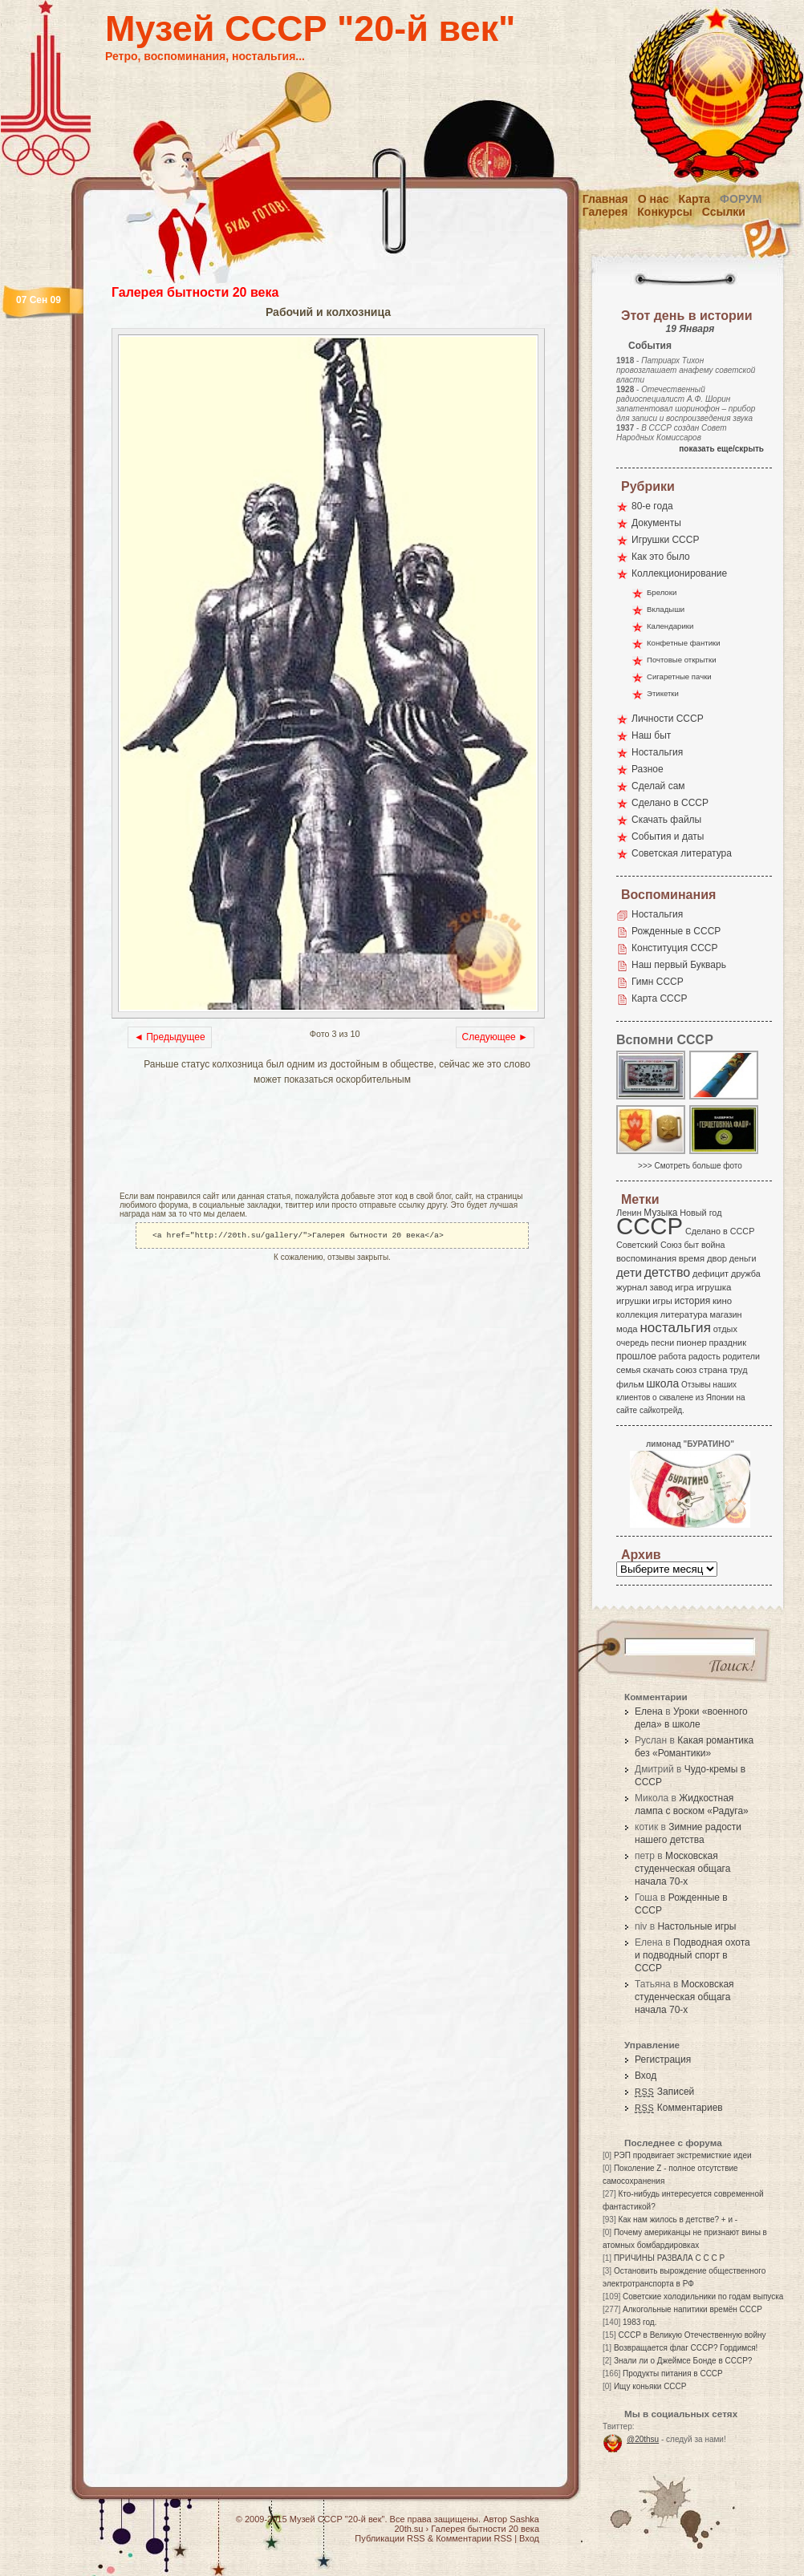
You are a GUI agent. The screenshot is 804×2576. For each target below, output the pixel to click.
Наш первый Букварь (678, 964)
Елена (649, 1711)
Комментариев (679, 2107)
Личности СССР (667, 718)
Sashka (524, 2519)
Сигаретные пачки (679, 676)
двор (717, 1258)
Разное (647, 769)
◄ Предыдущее (169, 1037)
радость (704, 1356)
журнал (632, 1287)
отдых (725, 1329)
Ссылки (723, 211)
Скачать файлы (666, 819)
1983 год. (639, 2322)
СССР (649, 1226)
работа (672, 1356)
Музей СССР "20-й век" (310, 28)
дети (629, 1272)
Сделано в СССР (670, 802)
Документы (656, 523)
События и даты (667, 836)
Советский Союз (649, 1245)
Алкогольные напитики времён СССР (692, 2309)
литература (684, 1314)
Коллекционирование (679, 573)
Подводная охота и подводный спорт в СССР (692, 1955)
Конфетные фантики (684, 642)
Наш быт (651, 735)
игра (684, 1287)
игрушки (633, 1301)
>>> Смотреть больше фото (690, 1165)
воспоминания (646, 1258)
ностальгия (675, 1327)
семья (628, 1370)
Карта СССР (659, 998)
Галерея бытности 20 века (195, 292)
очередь (632, 1342)
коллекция (637, 1314)
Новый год (700, 1212)
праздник (727, 1342)
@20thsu (643, 2439)
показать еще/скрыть (721, 448)
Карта (695, 198)
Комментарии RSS (474, 2538)
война (713, 1245)
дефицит (710, 1273)
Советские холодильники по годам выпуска (703, 2296)
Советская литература (681, 853)
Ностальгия (657, 752)
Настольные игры (696, 1926)
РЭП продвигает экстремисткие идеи (683, 2155)
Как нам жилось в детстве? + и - (677, 2219)
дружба (746, 1273)
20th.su (408, 2528)
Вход (645, 2075)
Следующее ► (495, 1037)
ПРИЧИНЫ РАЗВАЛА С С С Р (669, 2258)
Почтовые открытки (682, 659)
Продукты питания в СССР (673, 2373)
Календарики (670, 626)
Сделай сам (658, 786)
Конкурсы (664, 211)
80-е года (652, 506)
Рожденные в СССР (676, 931)
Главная (605, 198)
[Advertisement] (225, 1140)
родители (741, 1356)
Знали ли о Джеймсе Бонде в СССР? (683, 2360)
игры (662, 1301)
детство (667, 1272)
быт (691, 1245)
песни (662, 1342)
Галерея (605, 211)
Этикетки (663, 693)
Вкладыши (665, 609)
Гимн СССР (657, 981)
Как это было (660, 556)
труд (738, 1370)
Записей (664, 2091)
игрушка (714, 1287)
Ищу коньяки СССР (650, 2386)
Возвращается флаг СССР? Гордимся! (685, 2347)
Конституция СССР (674, 948)
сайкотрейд (661, 1410)
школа (662, 1383)
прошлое (636, 1356)
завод (661, 1287)
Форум (740, 198)
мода (627, 1329)
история (693, 1300)
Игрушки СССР (665, 539)
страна (713, 1370)
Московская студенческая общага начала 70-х (682, 1868)
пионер (691, 1342)
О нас (653, 198)
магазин (725, 1314)
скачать (658, 1370)
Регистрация (663, 2059)
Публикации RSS (389, 2538)
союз (686, 1370)
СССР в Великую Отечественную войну (691, 2335)
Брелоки (661, 592)
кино (722, 1301)
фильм (630, 1384)
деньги (743, 1258)
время (692, 1258)
